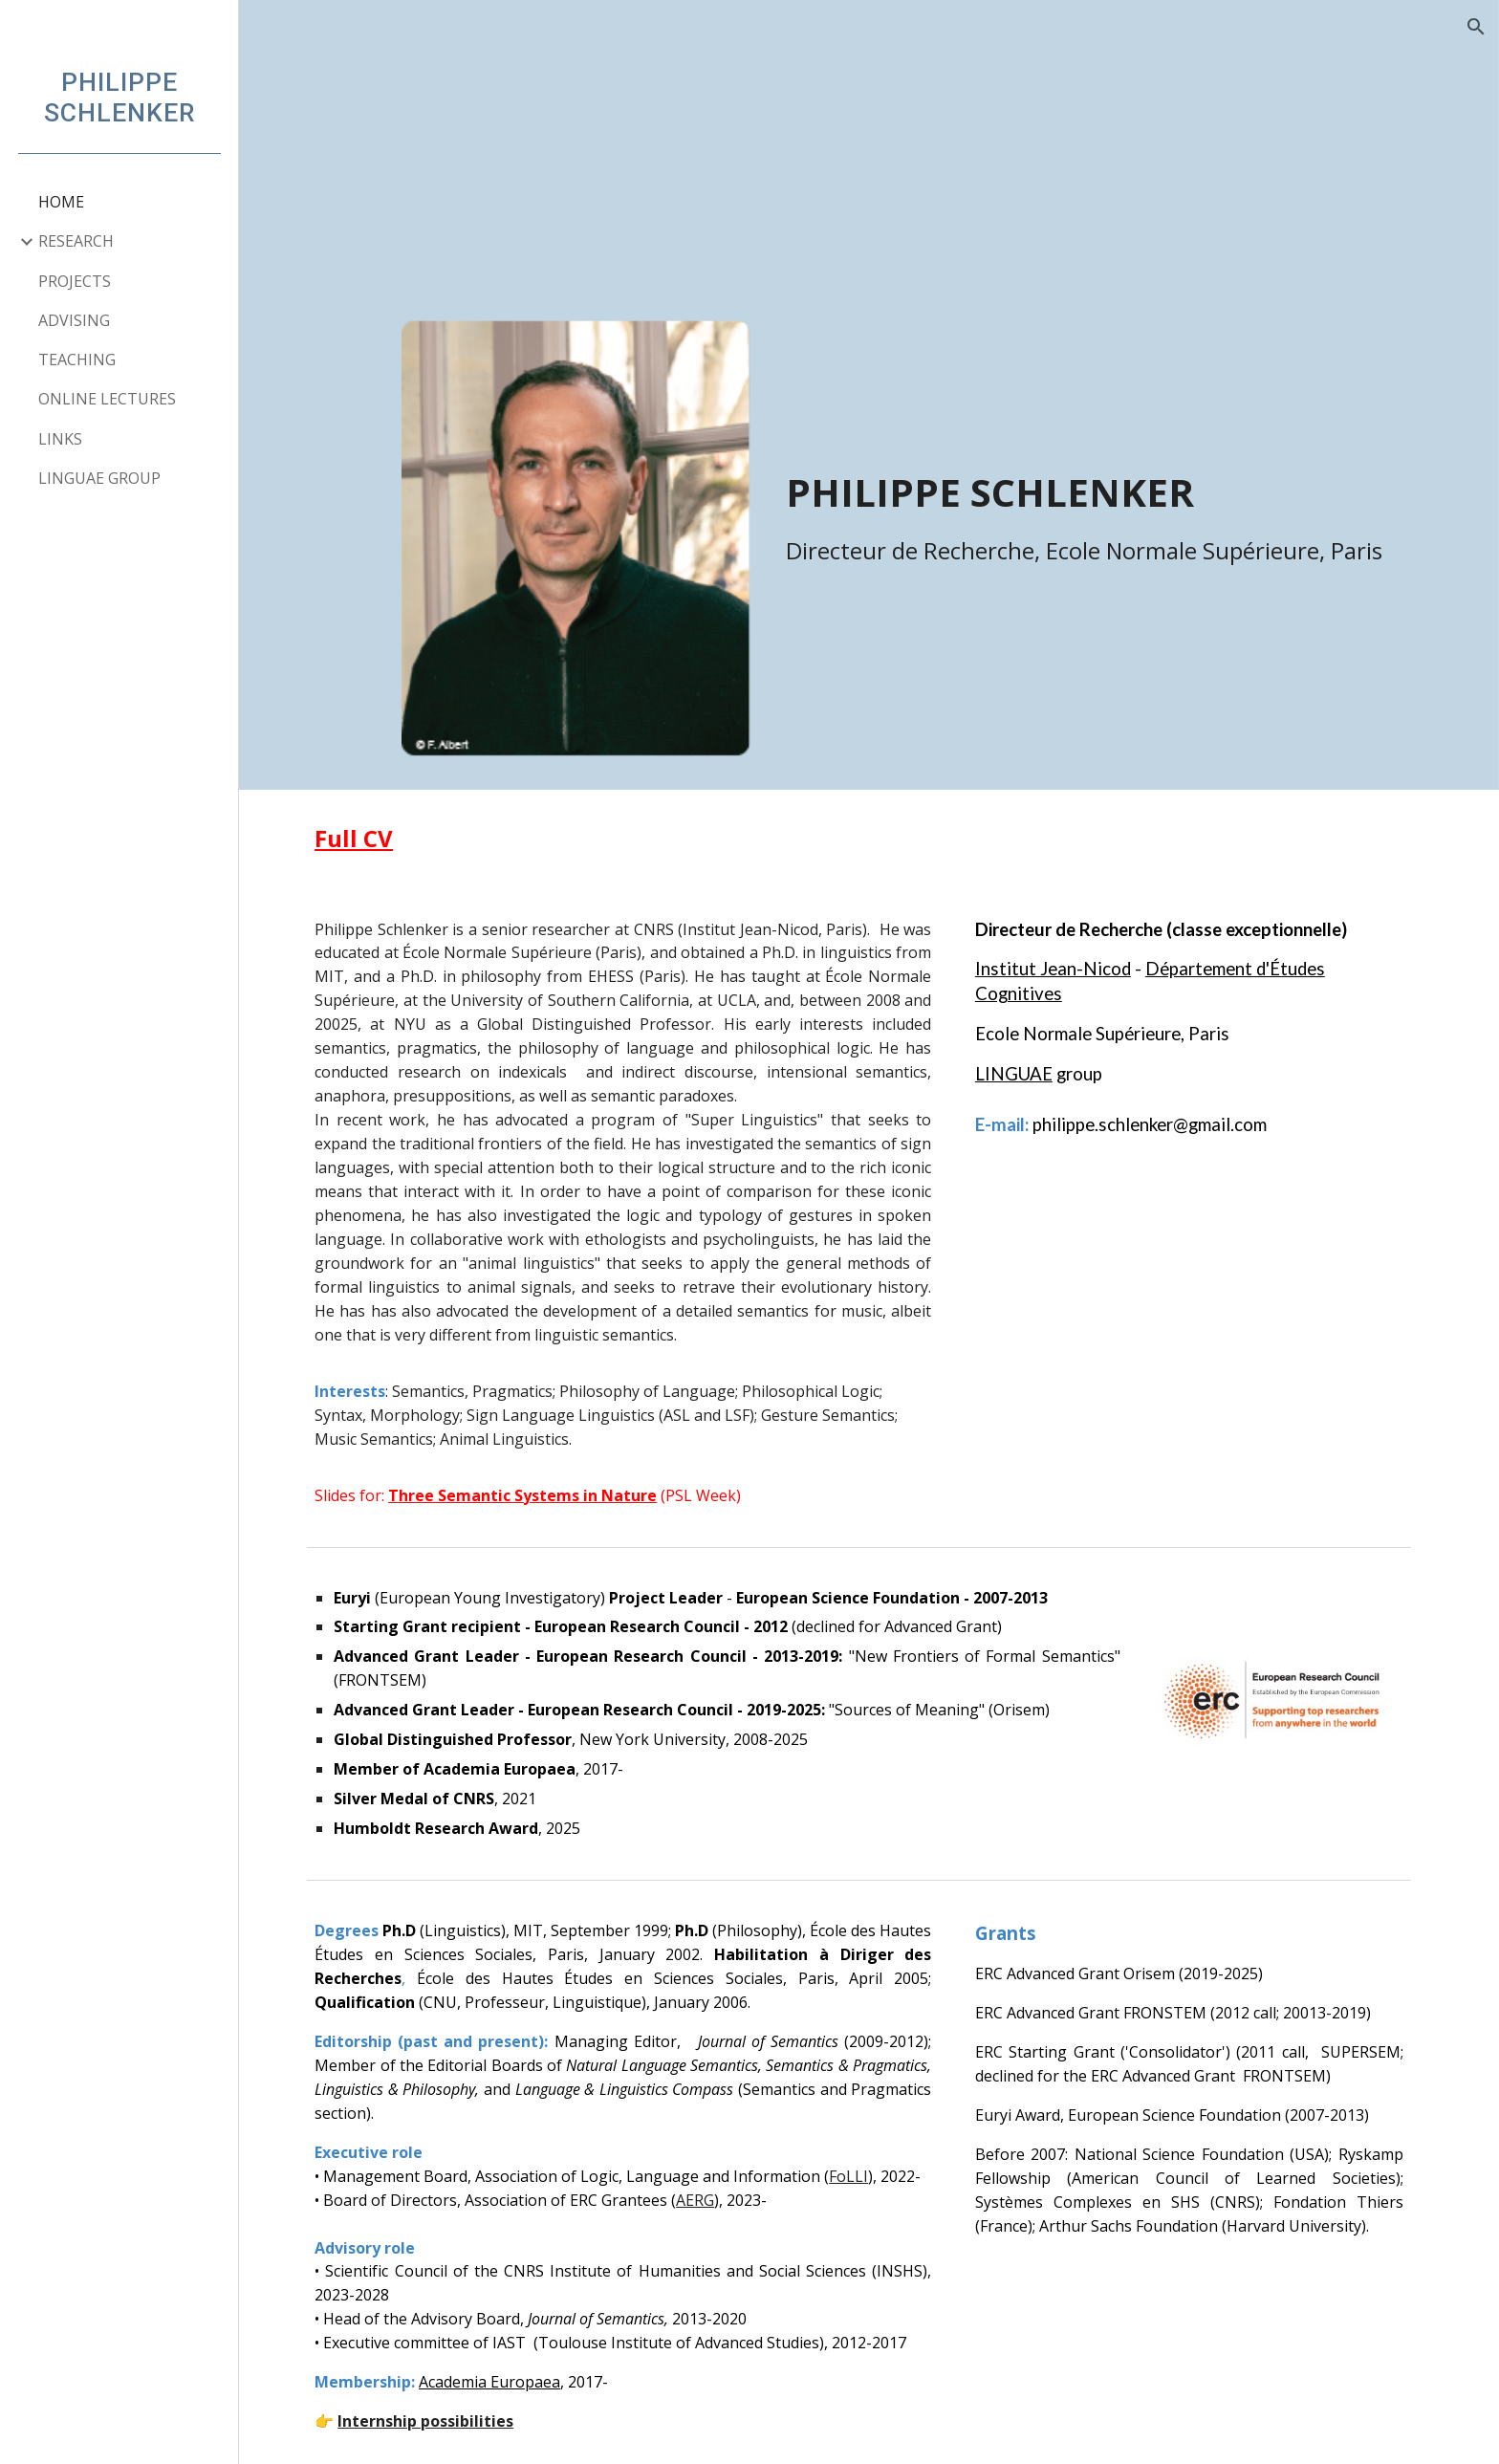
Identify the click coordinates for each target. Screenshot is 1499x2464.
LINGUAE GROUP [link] (99, 478)
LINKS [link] (60, 438)
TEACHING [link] (77, 359)
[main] (1105, 463)
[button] (1476, 27)
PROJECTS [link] (74, 281)
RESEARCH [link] (76, 240)
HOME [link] (61, 201)
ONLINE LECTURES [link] (107, 398)
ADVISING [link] (74, 320)
